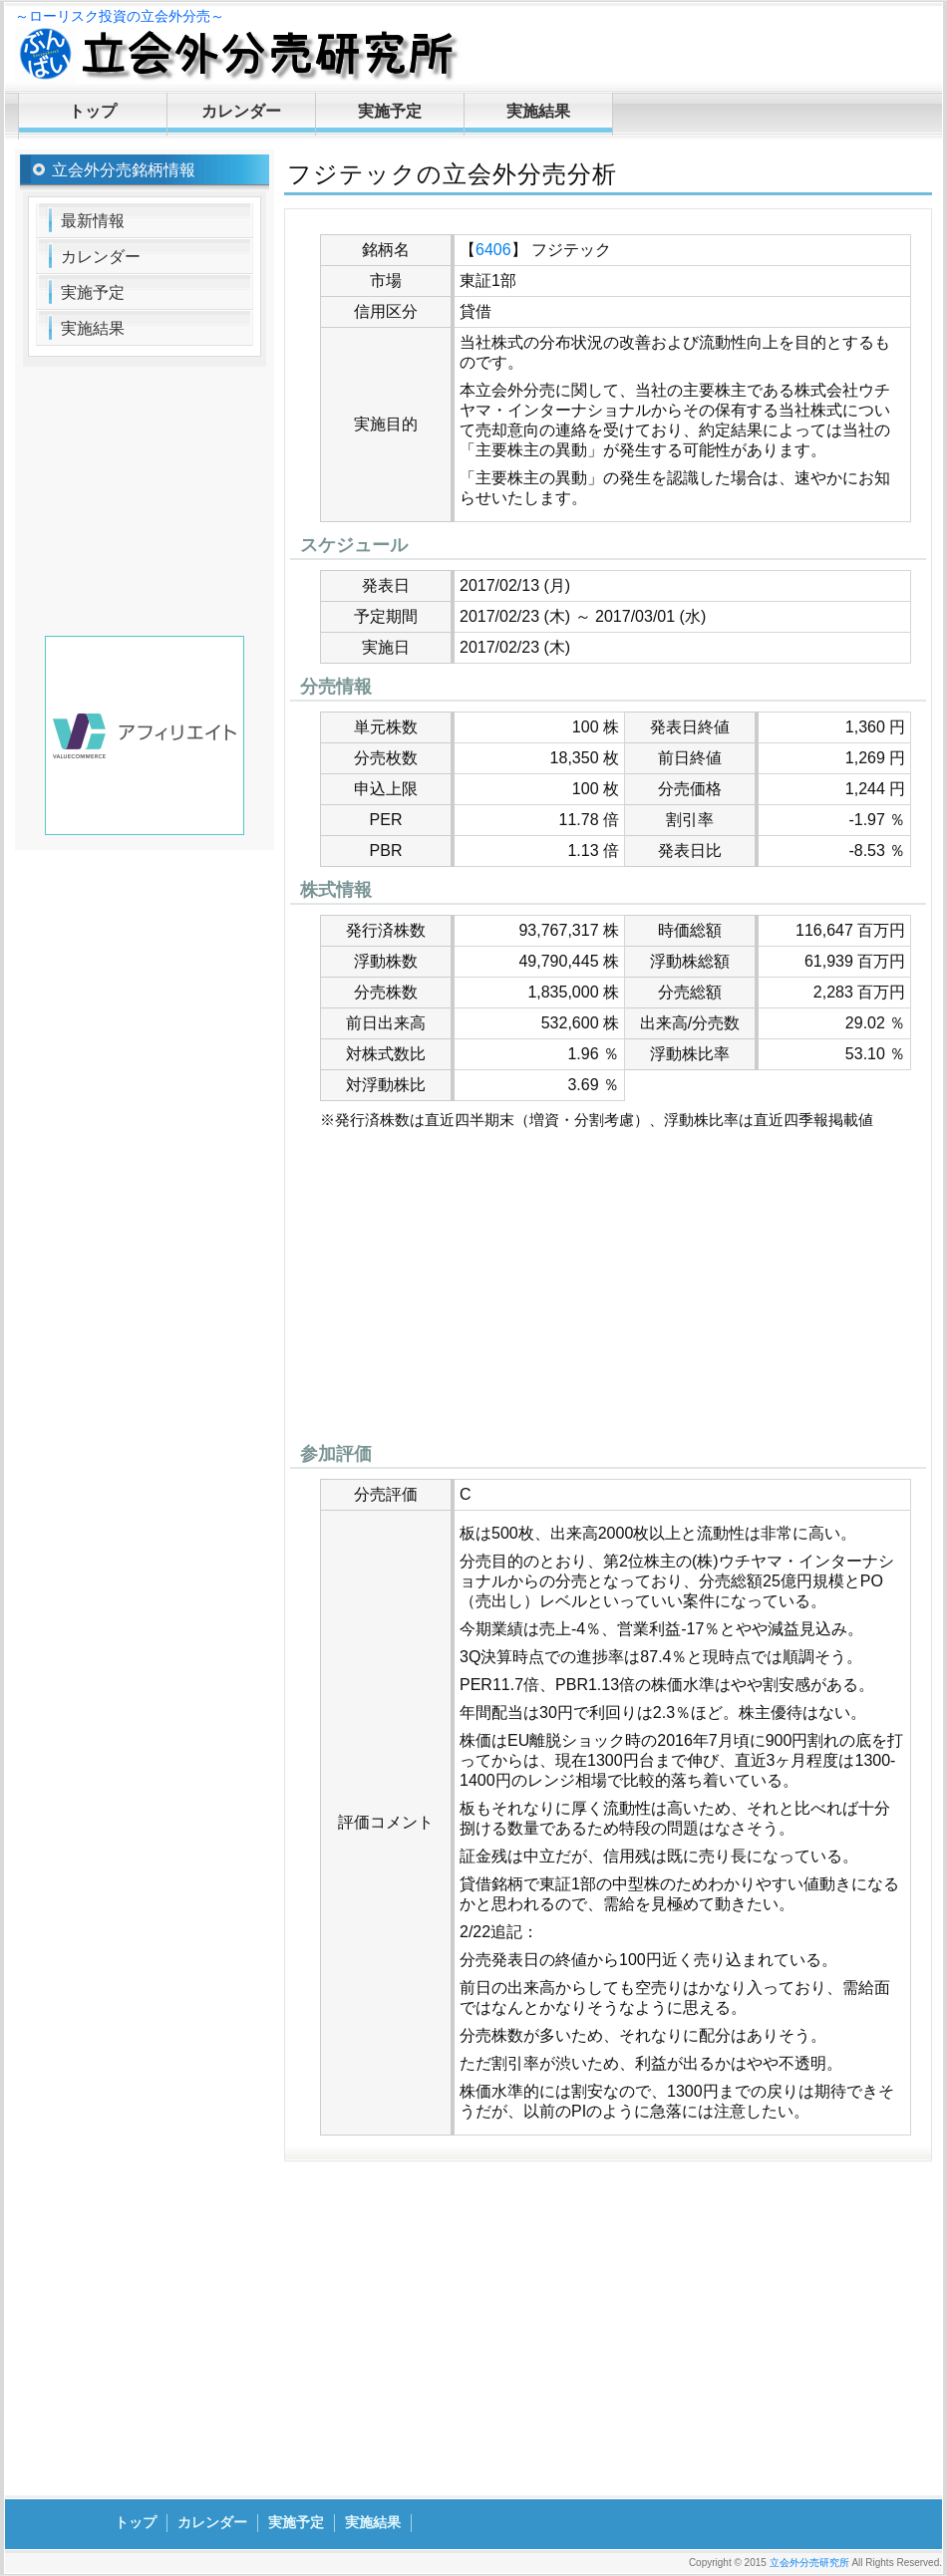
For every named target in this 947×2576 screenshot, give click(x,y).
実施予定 (390, 111)
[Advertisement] (608, 1291)
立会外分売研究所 (809, 2562)
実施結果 (538, 111)
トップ (93, 111)
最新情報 (93, 220)
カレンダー (241, 111)
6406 (493, 249)
